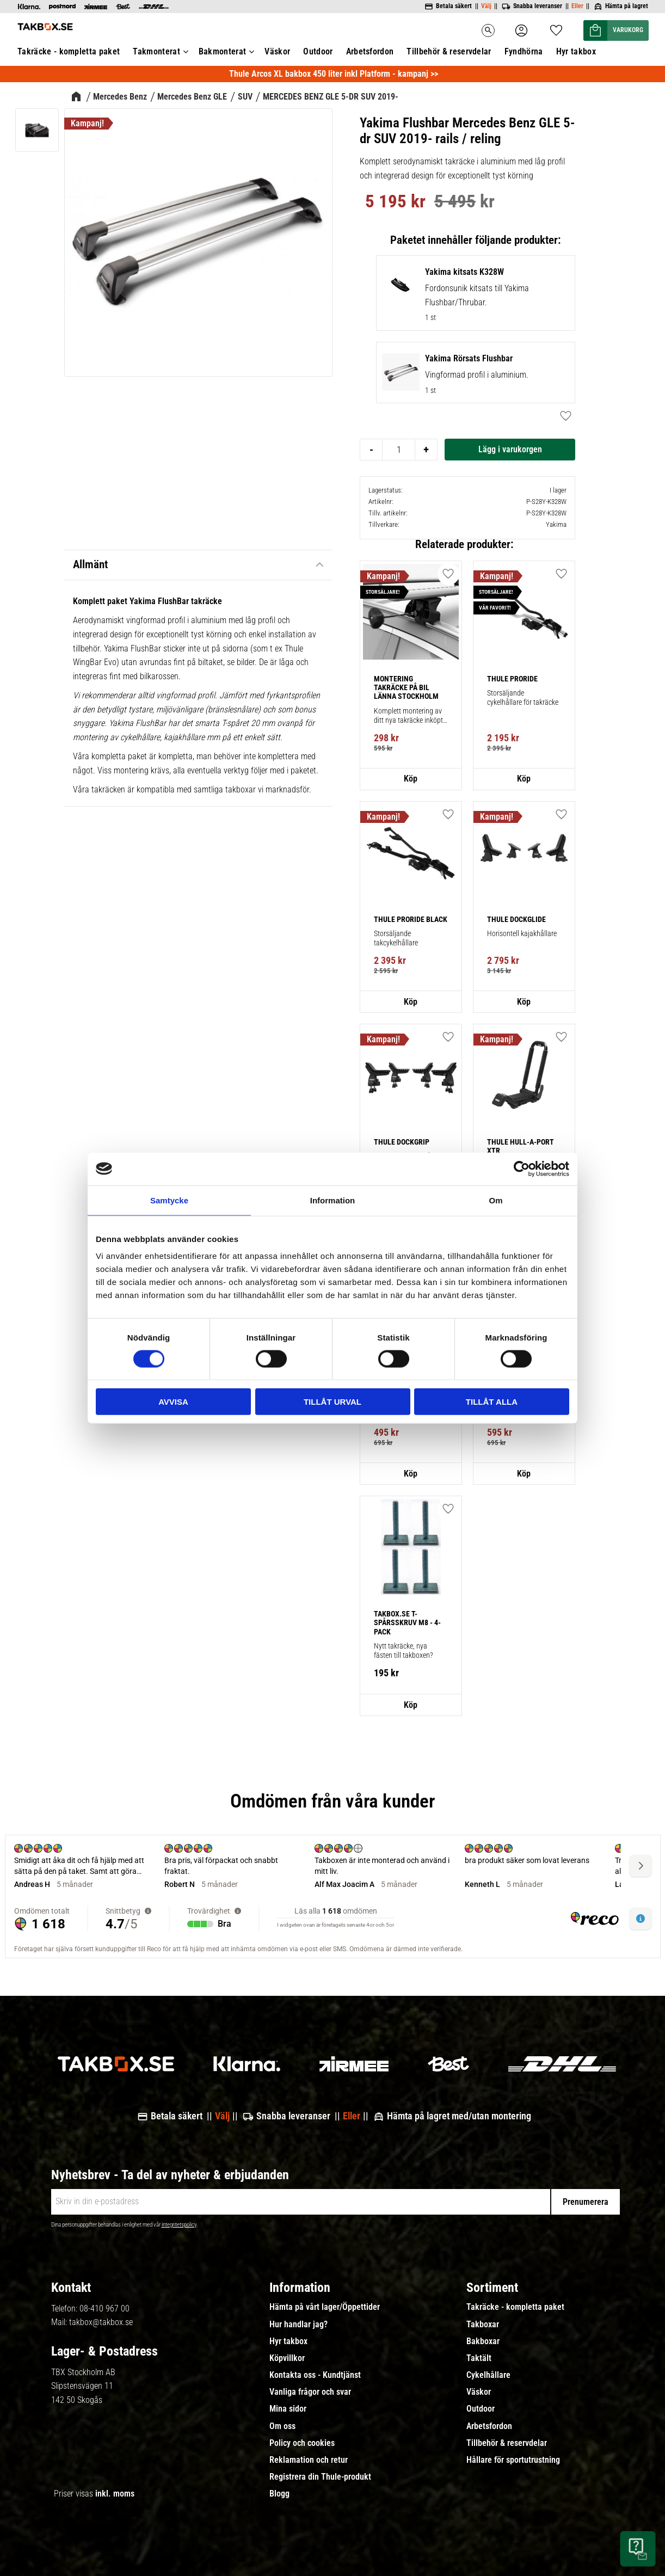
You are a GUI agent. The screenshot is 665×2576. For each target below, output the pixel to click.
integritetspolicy (179, 2224)
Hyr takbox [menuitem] (288, 2341)
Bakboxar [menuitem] (483, 2341)
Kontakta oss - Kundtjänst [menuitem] (315, 2375)
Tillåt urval (332, 1401)
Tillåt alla (492, 1401)
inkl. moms (114, 2493)
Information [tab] (332, 1199)
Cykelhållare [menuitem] (488, 2375)
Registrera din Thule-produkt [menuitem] (320, 2477)
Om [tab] (495, 1199)
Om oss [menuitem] (282, 2426)
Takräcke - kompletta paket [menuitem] (515, 2307)
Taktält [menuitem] (478, 2358)
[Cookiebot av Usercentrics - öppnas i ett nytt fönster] (521, 1168)
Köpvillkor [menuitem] (287, 2358)
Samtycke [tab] (169, 1199)
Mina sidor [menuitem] (287, 2409)
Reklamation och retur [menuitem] (308, 2460)
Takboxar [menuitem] (482, 2324)
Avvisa (173, 1401)
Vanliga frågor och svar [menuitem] (310, 2392)
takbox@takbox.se (101, 2322)
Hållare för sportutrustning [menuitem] (513, 2460)
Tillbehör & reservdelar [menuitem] (506, 2443)
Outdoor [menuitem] (480, 2409)
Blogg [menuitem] (279, 2494)
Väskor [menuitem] (478, 2392)
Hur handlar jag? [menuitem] (298, 2324)
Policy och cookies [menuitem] (302, 2443)
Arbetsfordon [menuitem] (489, 2426)
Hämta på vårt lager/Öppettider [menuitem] (324, 2307)
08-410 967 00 (104, 2308)
